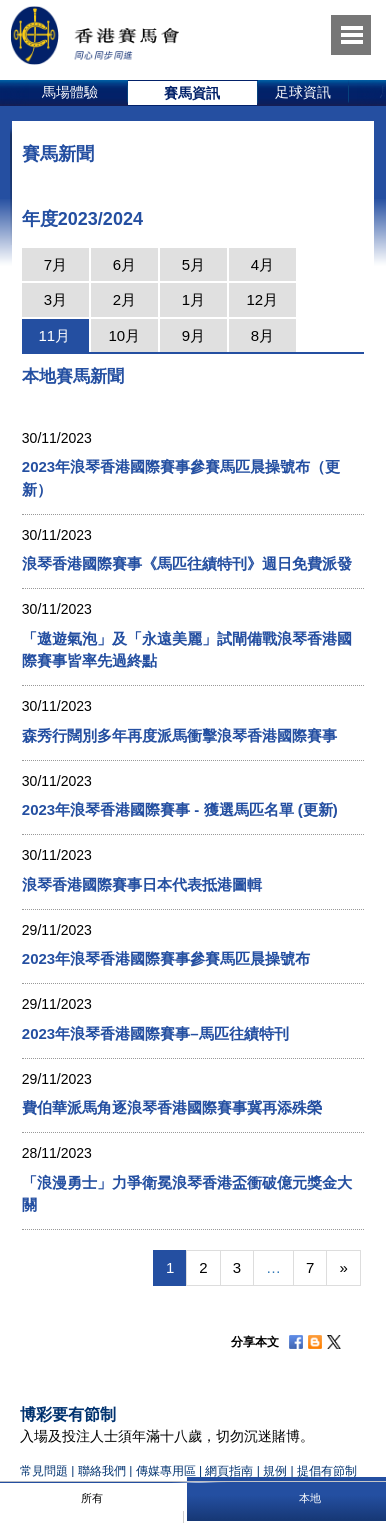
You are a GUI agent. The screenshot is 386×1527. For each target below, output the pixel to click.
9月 (193, 335)
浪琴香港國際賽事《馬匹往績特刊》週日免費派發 (187, 563)
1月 (193, 299)
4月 (262, 264)
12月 (262, 299)
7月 (55, 264)
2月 (124, 299)
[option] (70, 93)
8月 (262, 335)
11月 (54, 335)
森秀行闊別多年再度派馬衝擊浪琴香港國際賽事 (179, 735)
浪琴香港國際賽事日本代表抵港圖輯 (142, 884)
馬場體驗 (70, 92)
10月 (124, 335)
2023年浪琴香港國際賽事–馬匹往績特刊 (155, 1033)
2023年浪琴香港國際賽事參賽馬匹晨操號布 (166, 958)
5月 (193, 264)
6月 (124, 264)
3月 (55, 299)
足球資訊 (303, 92)
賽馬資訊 (192, 93)
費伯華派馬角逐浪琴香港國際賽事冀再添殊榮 (172, 1107)
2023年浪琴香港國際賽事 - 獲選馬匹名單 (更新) (180, 809)
